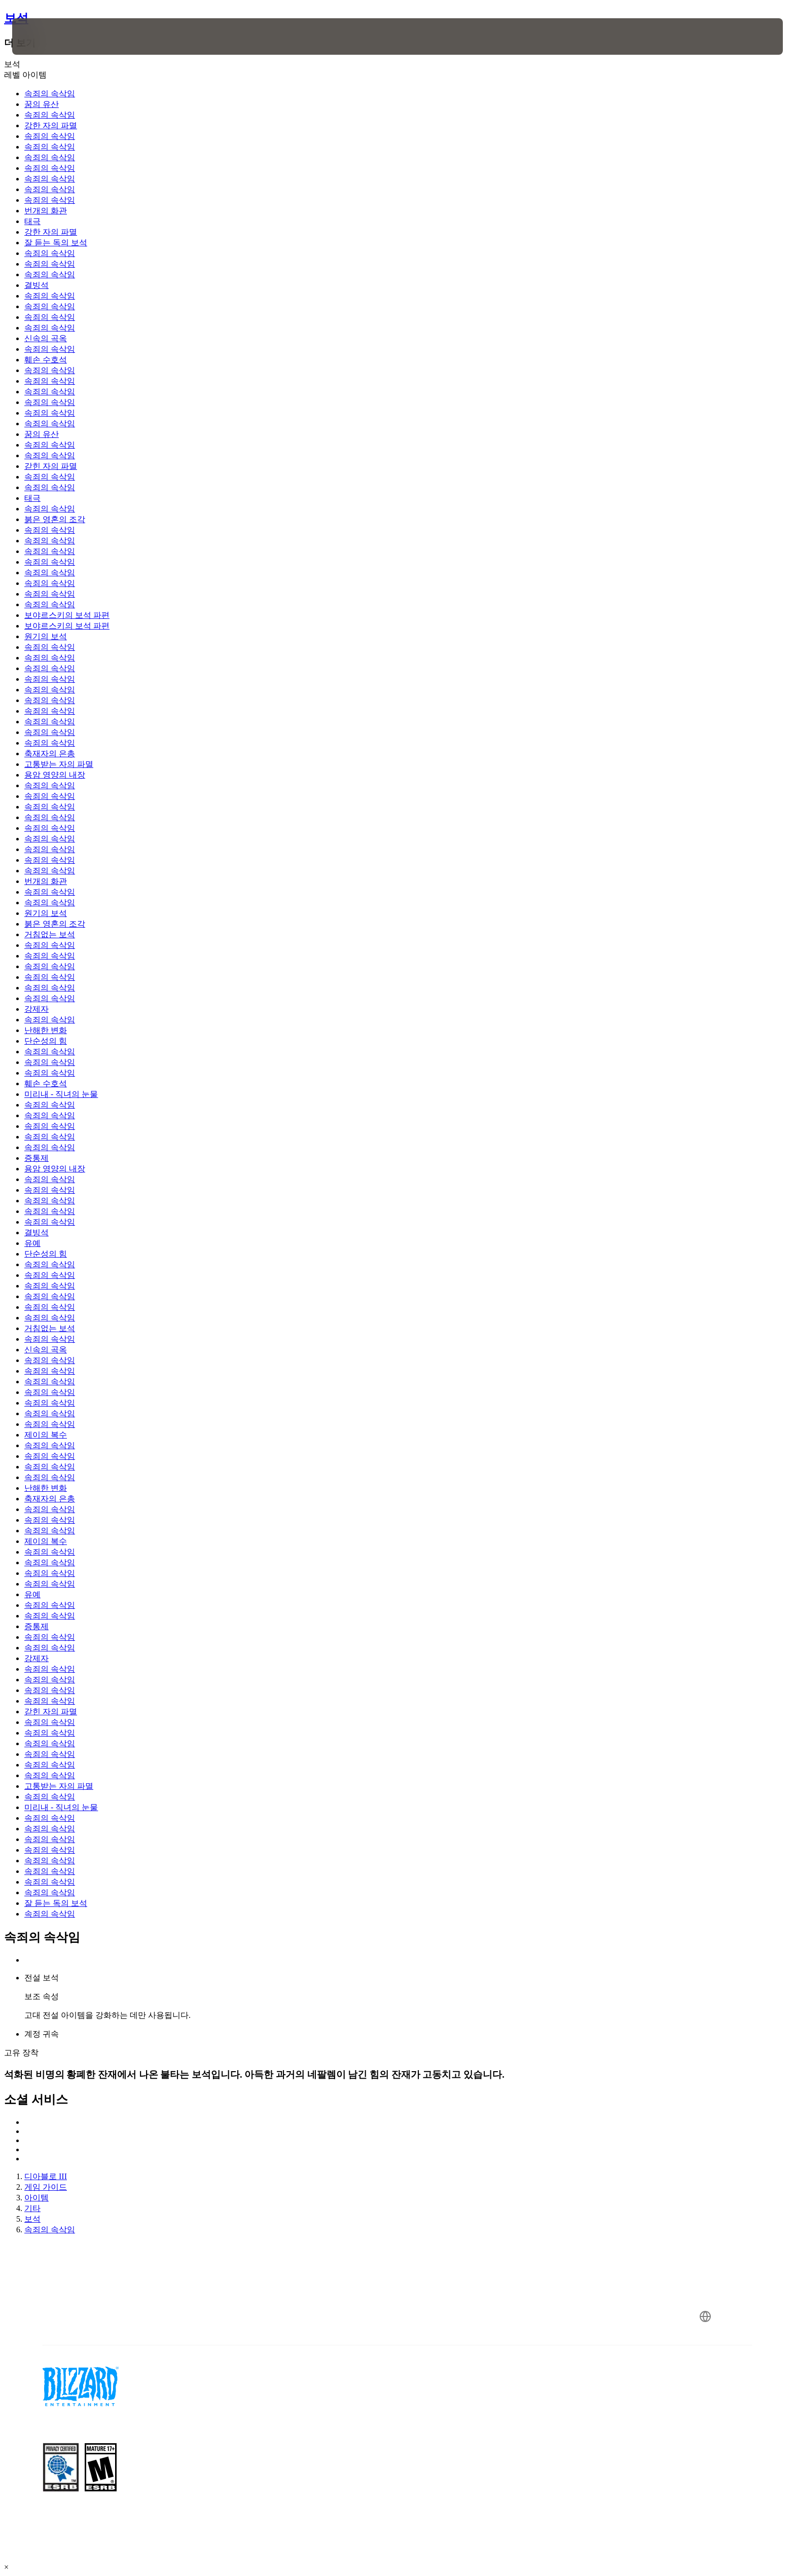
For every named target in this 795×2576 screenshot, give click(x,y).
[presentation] (49, 36)
